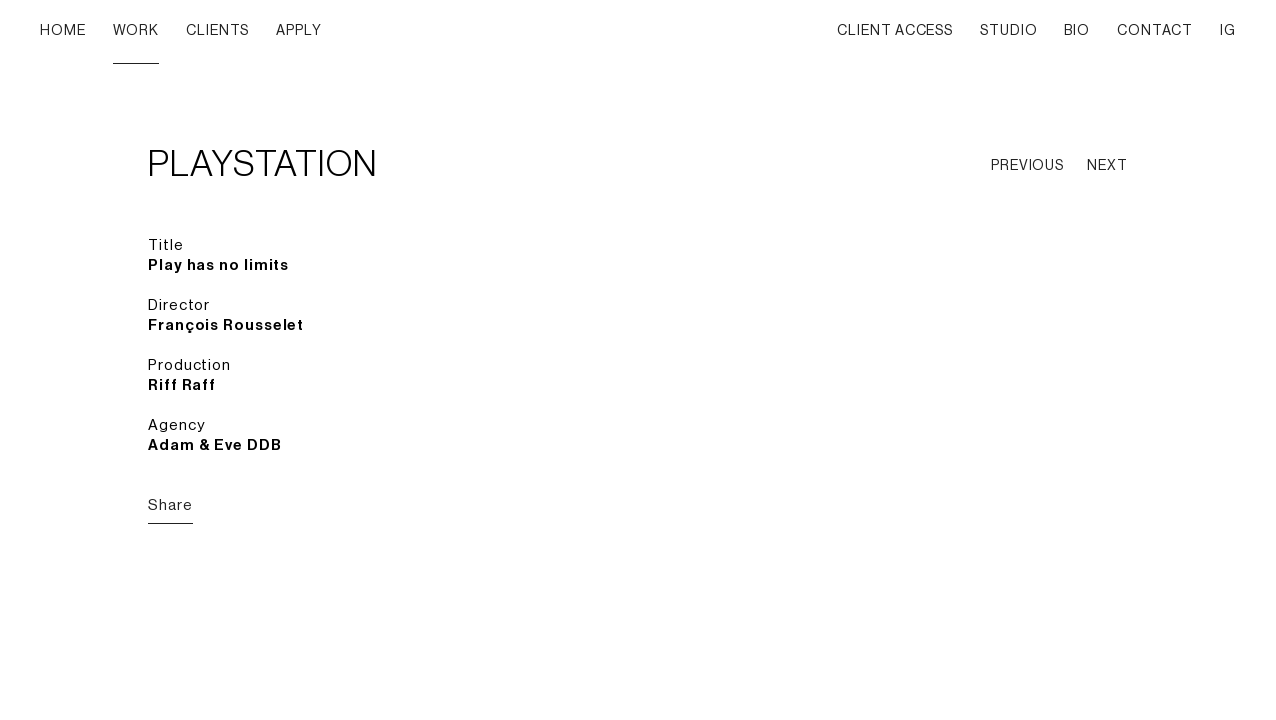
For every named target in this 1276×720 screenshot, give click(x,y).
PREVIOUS (1027, 166)
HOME (63, 31)
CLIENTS (217, 31)
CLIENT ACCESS (895, 31)
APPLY (299, 31)
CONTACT (1155, 31)
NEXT (1107, 166)
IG (1228, 31)
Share (170, 505)
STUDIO (1008, 31)
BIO (1077, 31)
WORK (136, 31)
